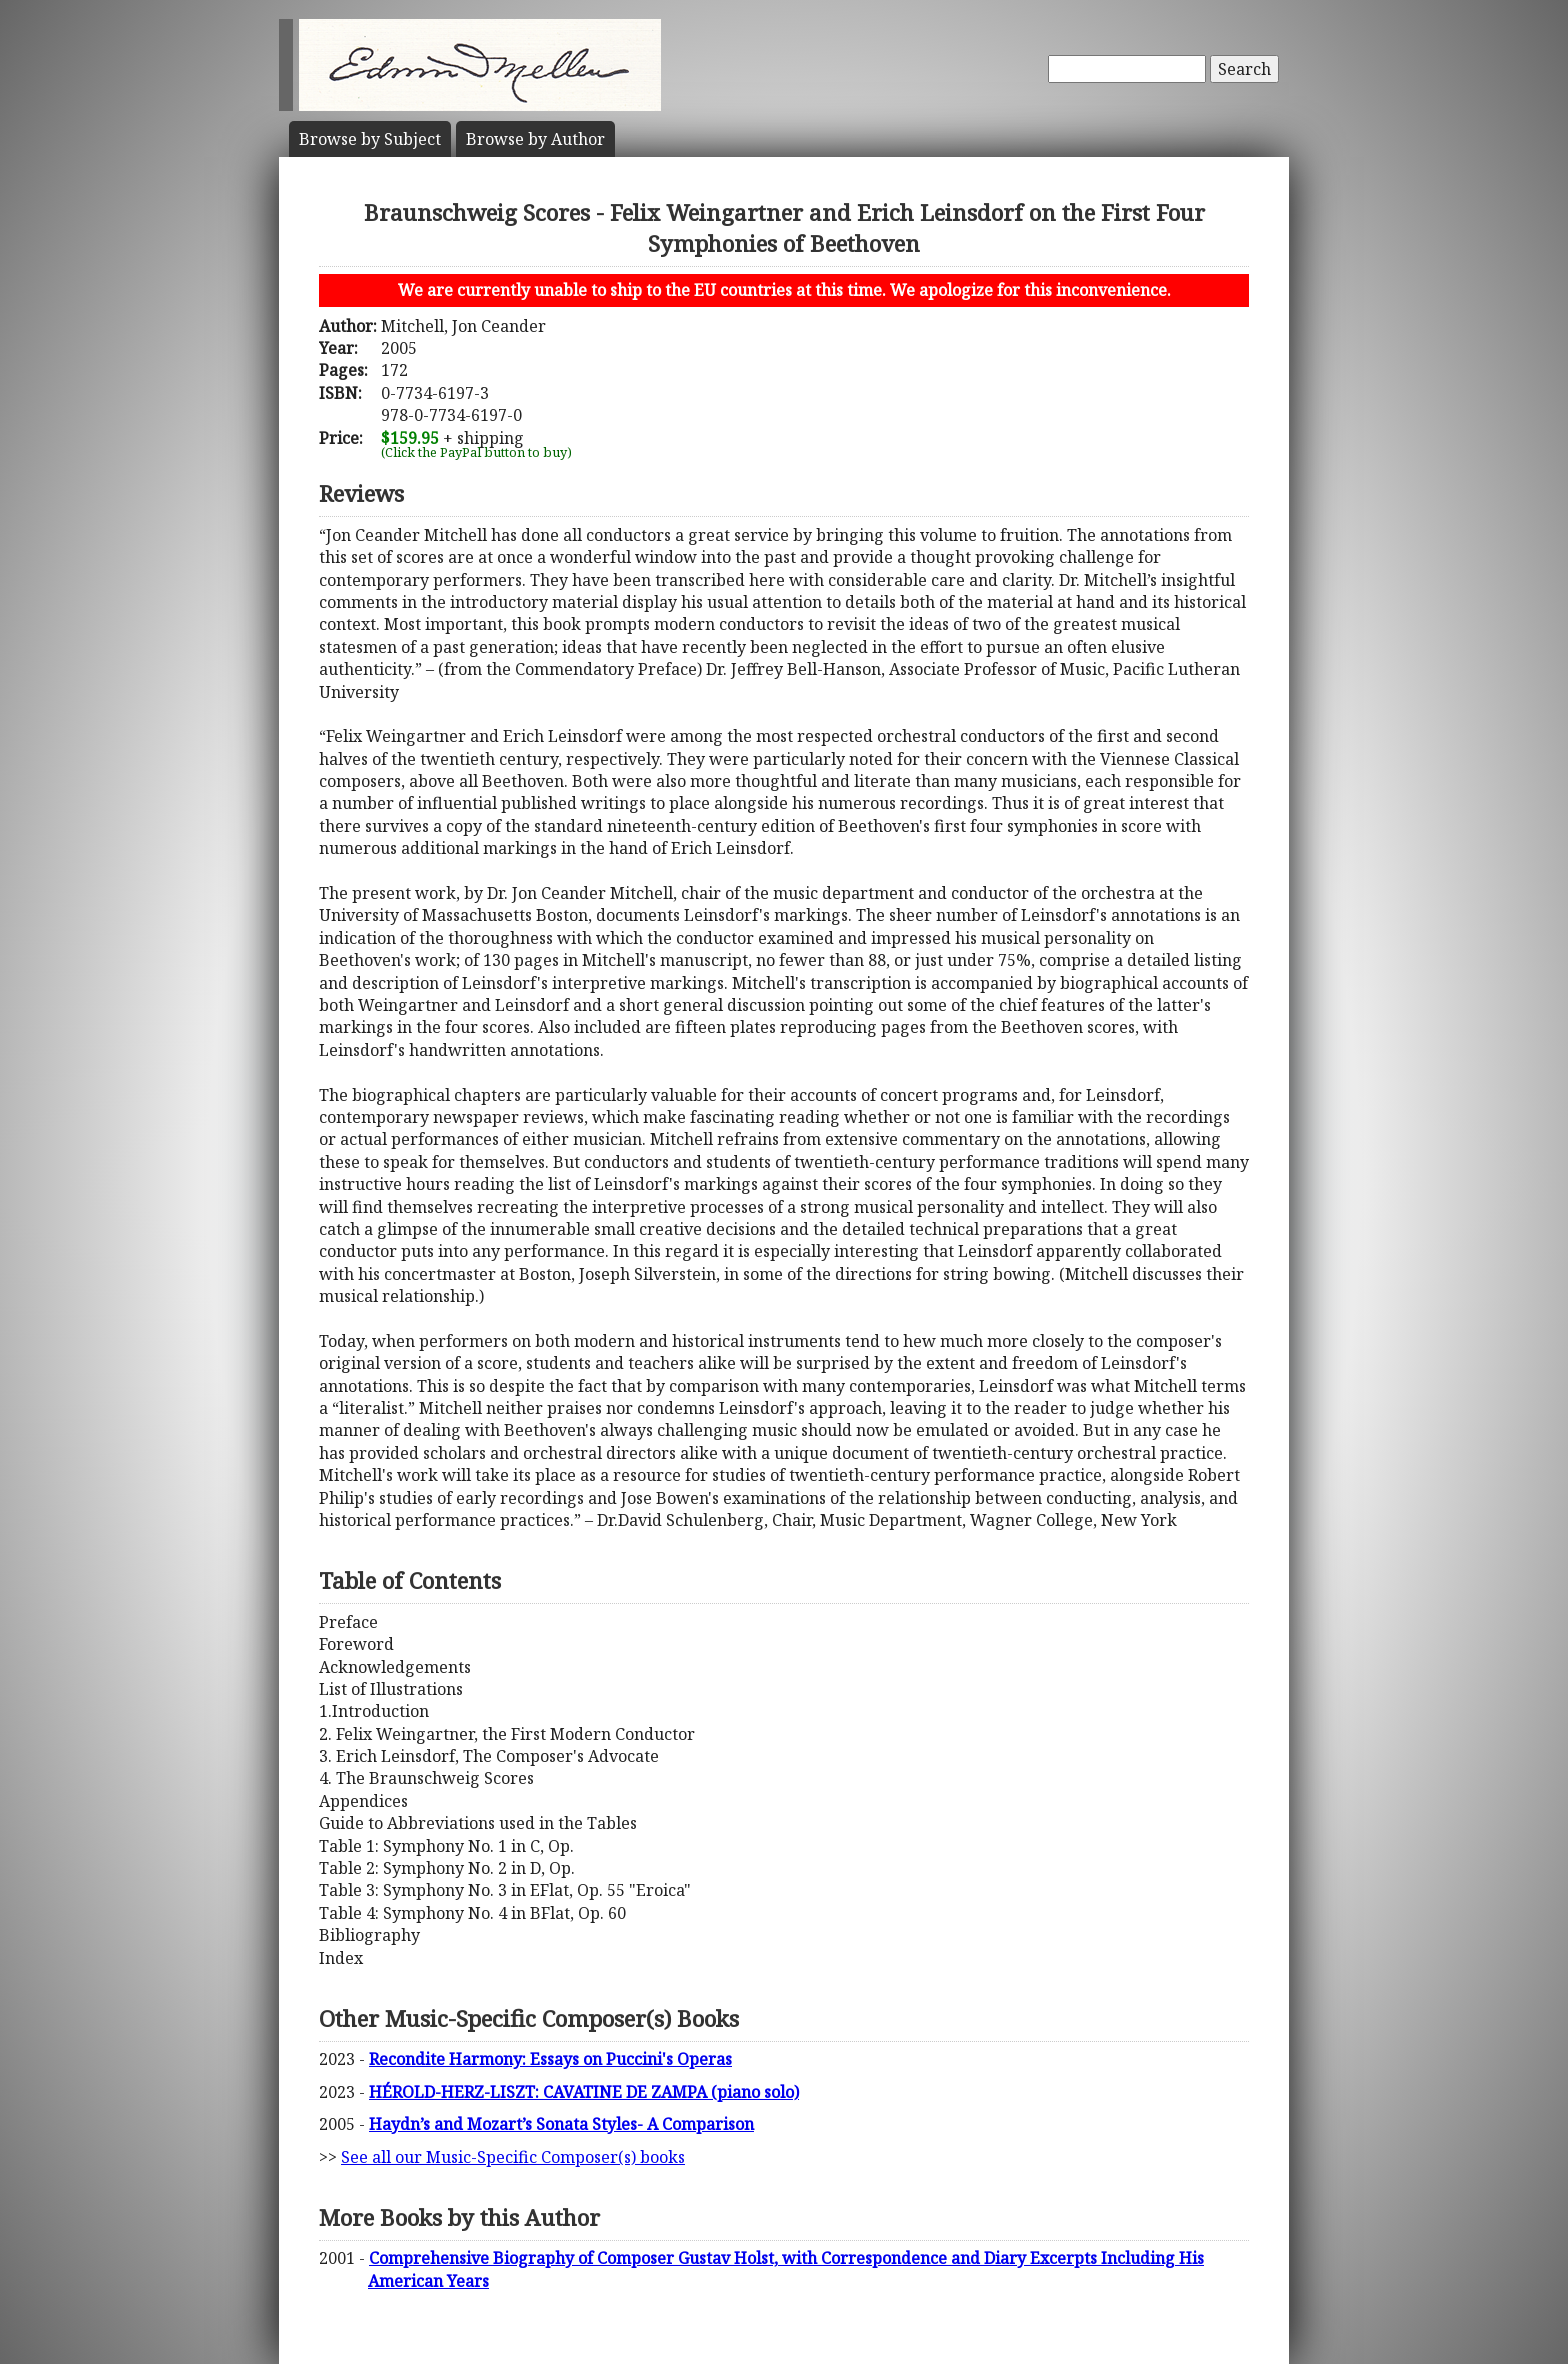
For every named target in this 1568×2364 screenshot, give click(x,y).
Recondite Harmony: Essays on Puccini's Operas (550, 2059)
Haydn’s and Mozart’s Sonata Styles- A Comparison (561, 2124)
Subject (370, 139)
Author (535, 139)
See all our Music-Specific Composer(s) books (513, 2157)
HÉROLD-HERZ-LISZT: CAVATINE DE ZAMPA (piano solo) (584, 2092)
